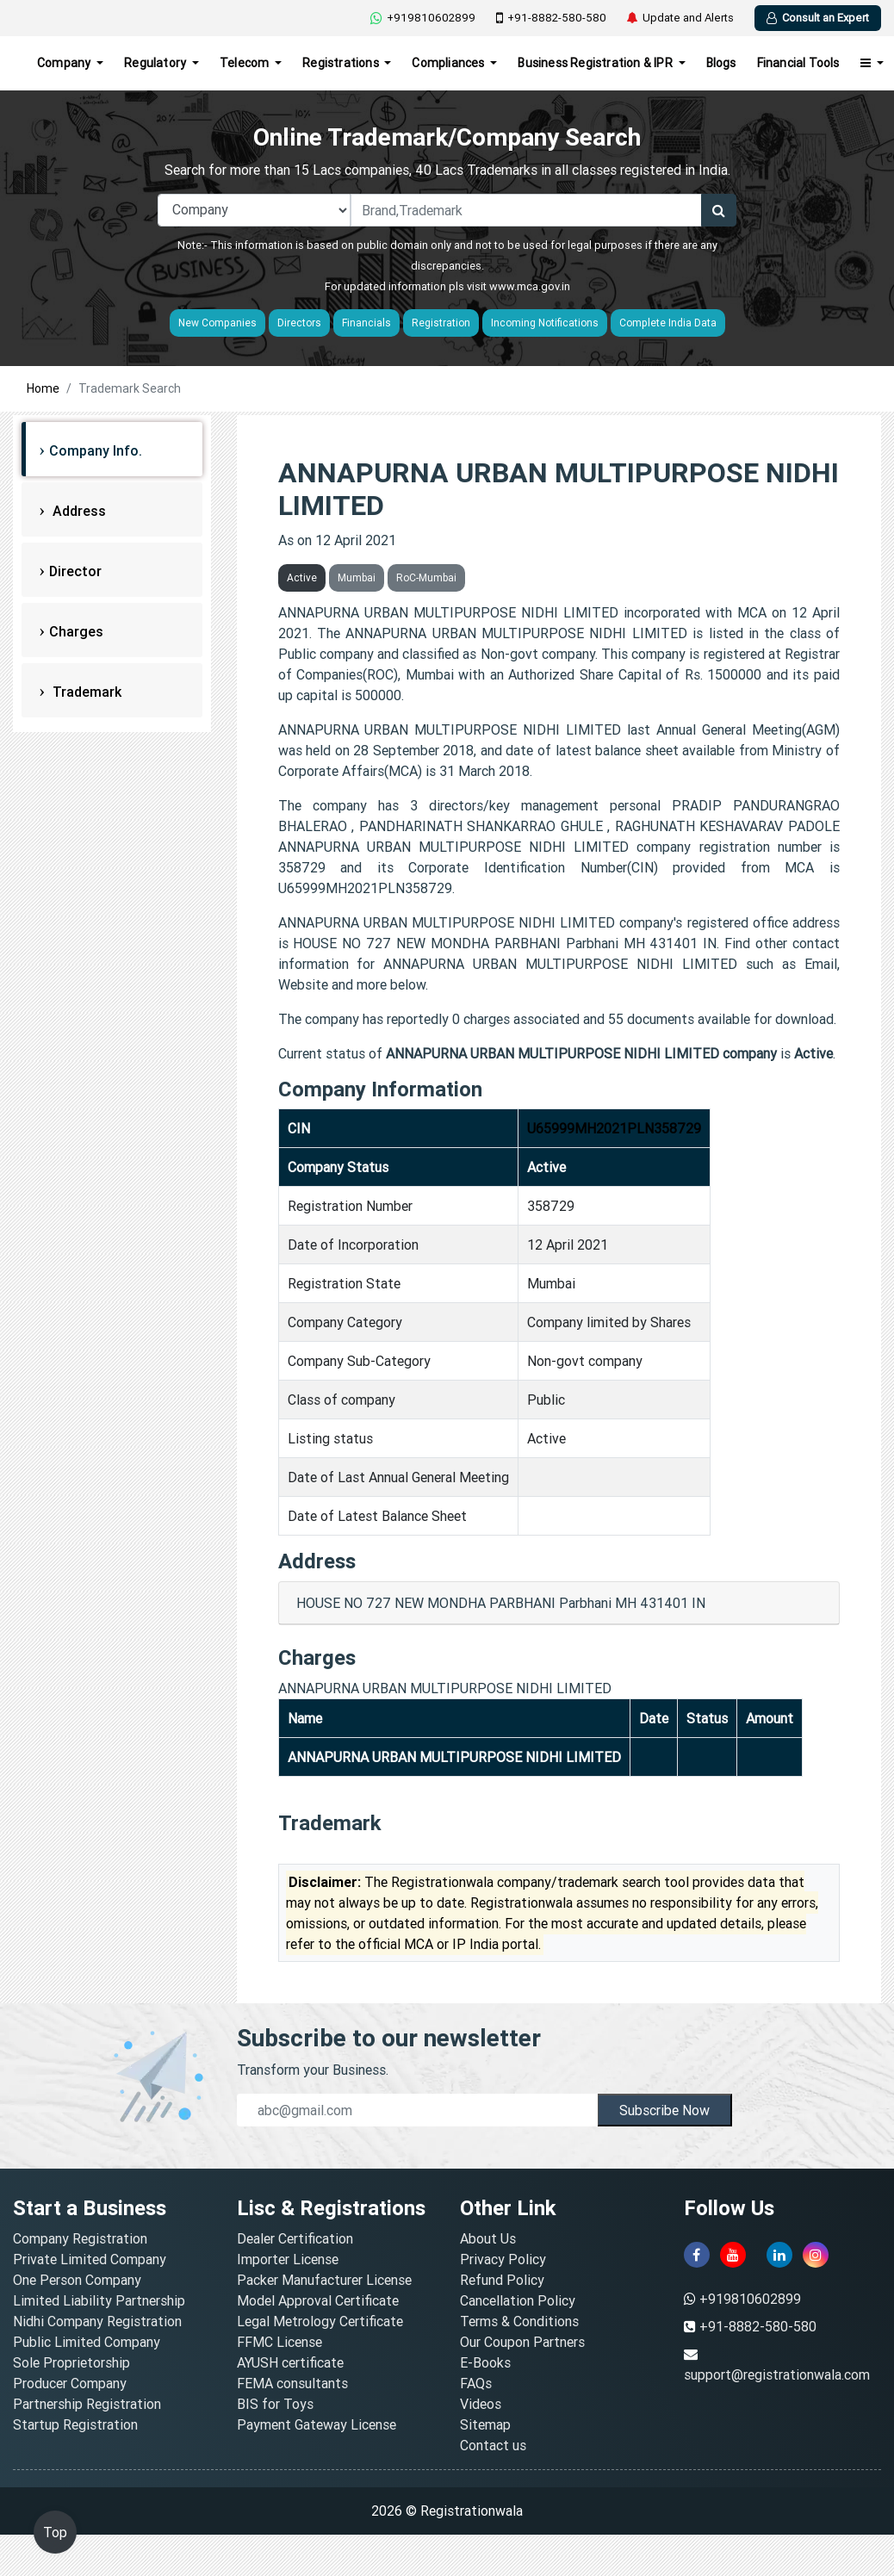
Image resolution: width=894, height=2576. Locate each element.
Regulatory (156, 63)
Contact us (493, 2445)
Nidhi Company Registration (97, 2321)
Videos (480, 2403)
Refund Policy (502, 2279)
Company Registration (80, 2238)
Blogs (721, 63)
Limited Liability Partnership (99, 2300)
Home (43, 388)
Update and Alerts (680, 18)
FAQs (476, 2383)
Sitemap (485, 2424)
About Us (488, 2238)
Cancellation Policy (517, 2300)
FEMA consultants (292, 2383)
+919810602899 (422, 17)
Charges (76, 631)
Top (55, 2532)
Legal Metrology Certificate (320, 2321)
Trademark (85, 691)
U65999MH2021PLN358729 (614, 1128)
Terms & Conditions (519, 2321)
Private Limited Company (89, 2259)
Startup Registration (75, 2424)
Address (77, 510)
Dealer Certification (295, 2238)
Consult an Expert (818, 17)
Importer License (287, 2259)
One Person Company (77, 2279)
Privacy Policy (503, 2259)
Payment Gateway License (316, 2424)
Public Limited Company (86, 2341)
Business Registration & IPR (596, 63)
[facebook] (697, 2255)
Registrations (342, 63)
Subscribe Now (664, 2110)
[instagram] (816, 2255)
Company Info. (95, 450)
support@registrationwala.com (777, 2374)
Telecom (246, 63)
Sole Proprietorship (71, 2362)
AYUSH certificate (290, 2362)
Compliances (449, 63)
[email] (418, 2110)
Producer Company (70, 2383)
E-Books (485, 2362)
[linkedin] (779, 2255)
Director (75, 571)
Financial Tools (798, 63)
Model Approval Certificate (318, 2300)
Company (65, 63)
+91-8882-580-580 (551, 18)
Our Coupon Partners (522, 2341)
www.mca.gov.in (529, 286)
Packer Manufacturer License (324, 2279)
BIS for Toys (275, 2403)
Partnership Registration (87, 2403)
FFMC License (279, 2341)
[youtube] (733, 2255)
